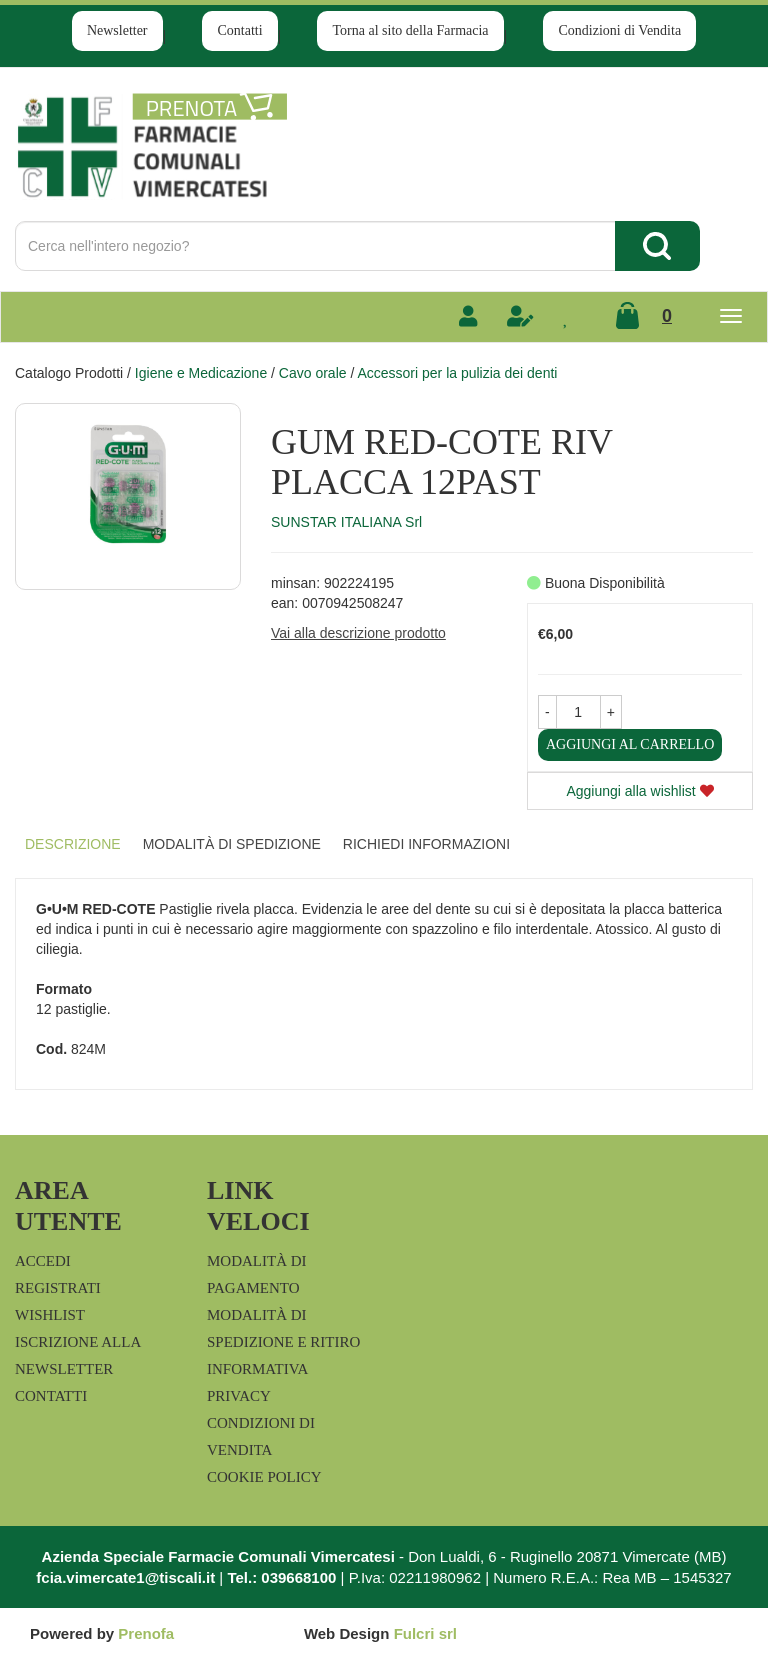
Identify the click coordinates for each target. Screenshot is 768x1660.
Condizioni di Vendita (619, 30)
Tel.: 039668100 (281, 1577)
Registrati (58, 1288)
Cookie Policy (264, 1477)
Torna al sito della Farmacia (410, 30)
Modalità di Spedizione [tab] (232, 844)
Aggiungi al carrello (630, 744)
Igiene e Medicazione (201, 373)
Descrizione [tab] (73, 844)
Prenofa (146, 1633)
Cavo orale (313, 373)
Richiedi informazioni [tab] (426, 844)
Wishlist (50, 1315)
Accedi (43, 1261)
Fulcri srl (425, 1633)
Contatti (239, 30)
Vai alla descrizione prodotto (358, 633)
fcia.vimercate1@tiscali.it (125, 1577)
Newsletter (117, 30)
